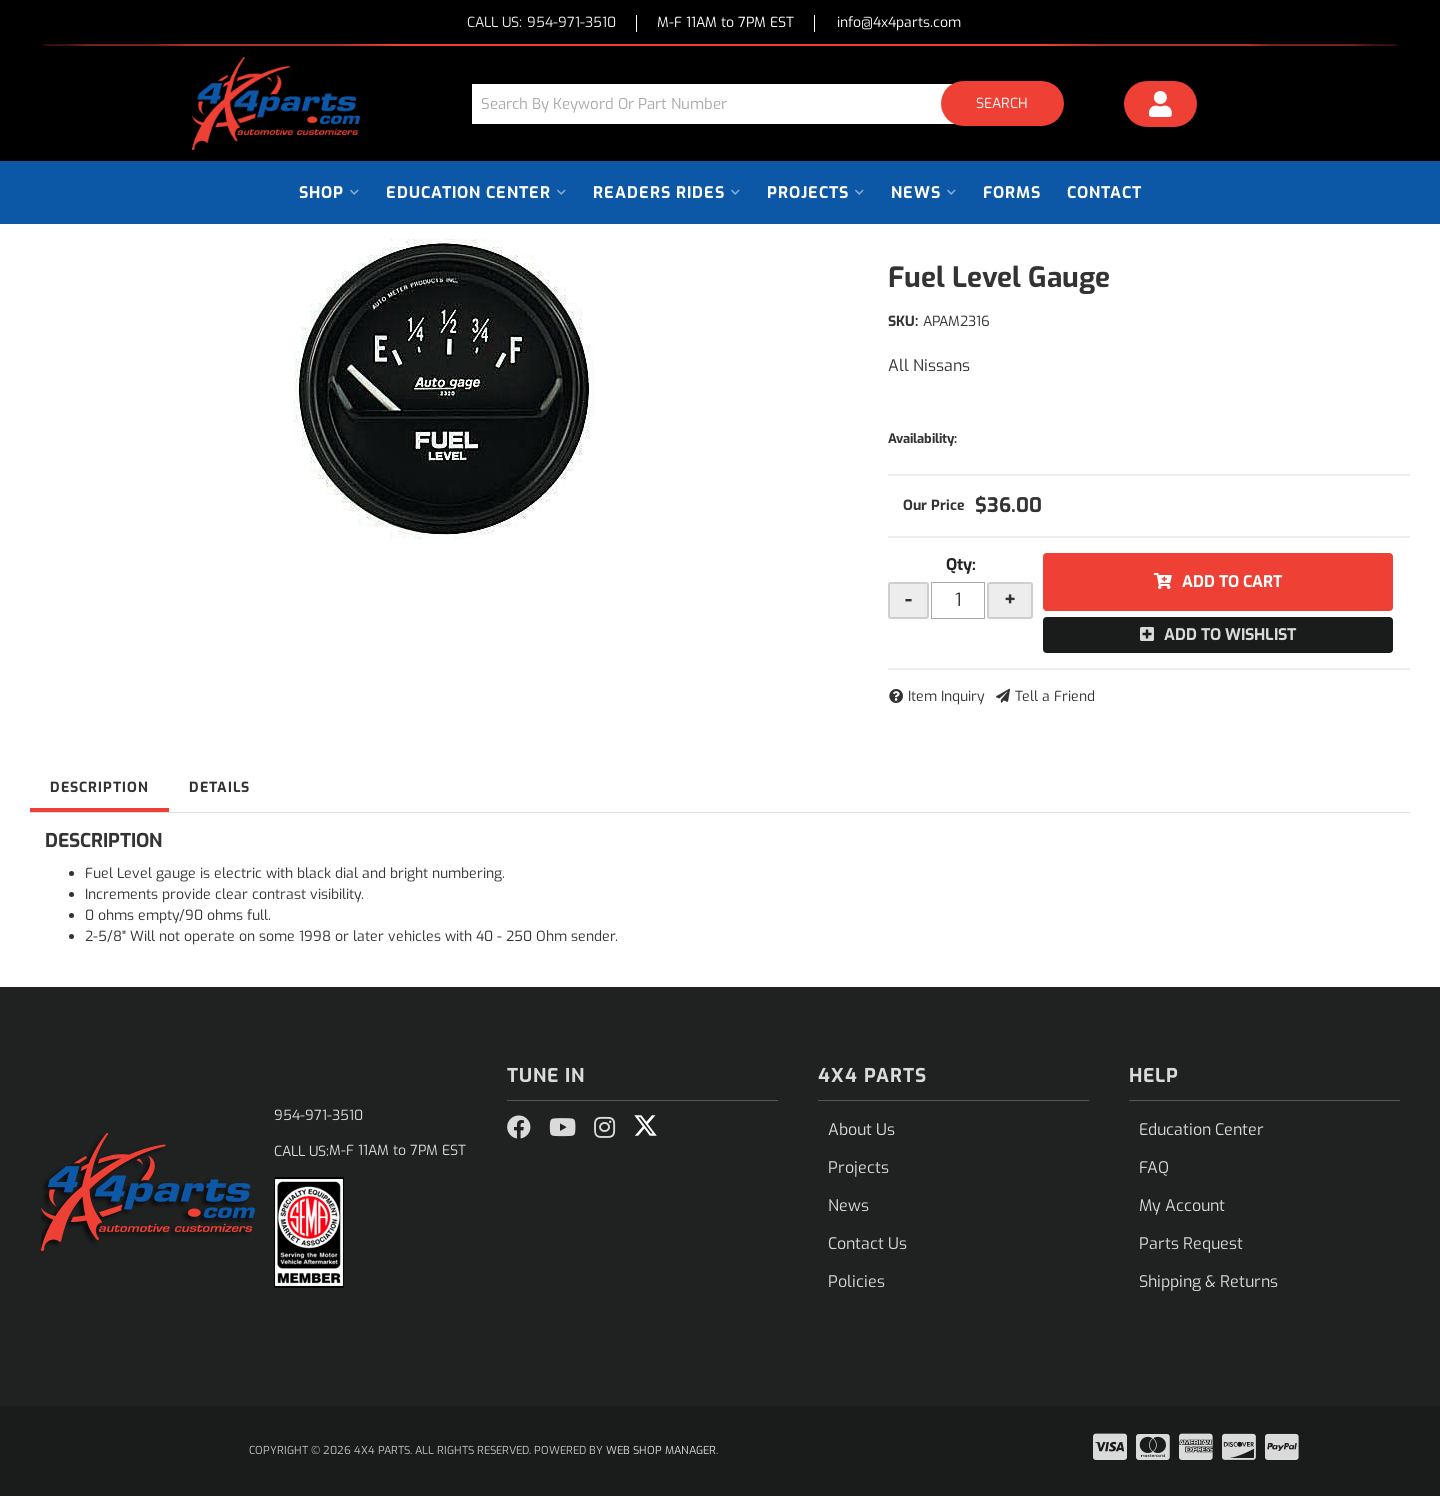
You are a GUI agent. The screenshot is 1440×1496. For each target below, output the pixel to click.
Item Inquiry (946, 696)
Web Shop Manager (661, 1450)
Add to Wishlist (1230, 634)
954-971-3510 (318, 1115)
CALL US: (541, 23)
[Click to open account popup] (1161, 107)
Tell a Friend (1055, 696)
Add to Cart (1232, 581)
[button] (775, 103)
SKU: (903, 321)
